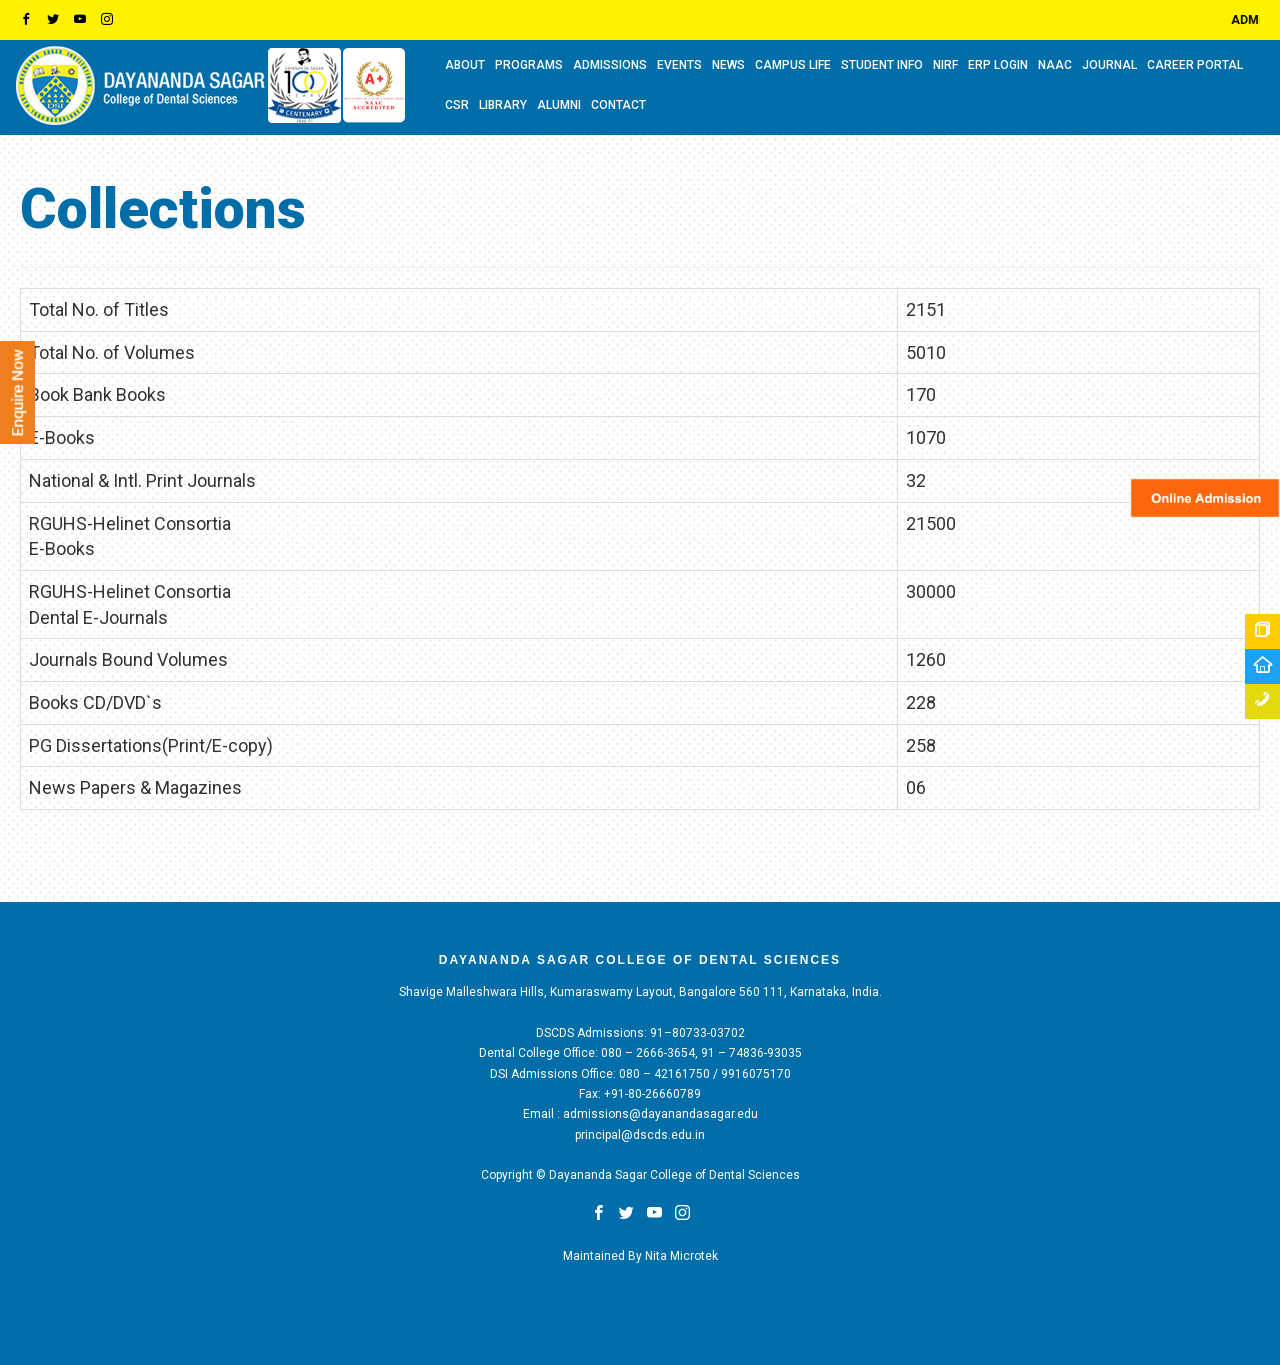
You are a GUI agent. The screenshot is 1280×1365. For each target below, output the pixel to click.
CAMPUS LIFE (793, 65)
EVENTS (679, 65)
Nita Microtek (681, 1256)
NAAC (1055, 65)
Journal (1109, 65)
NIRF (945, 65)
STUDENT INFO (882, 65)
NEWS (728, 65)
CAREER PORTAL (1195, 65)
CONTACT (618, 105)
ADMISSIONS (610, 65)
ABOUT (465, 65)
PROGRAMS (529, 65)
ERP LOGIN (998, 65)
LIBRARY (503, 105)
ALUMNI (559, 105)
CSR (457, 105)
